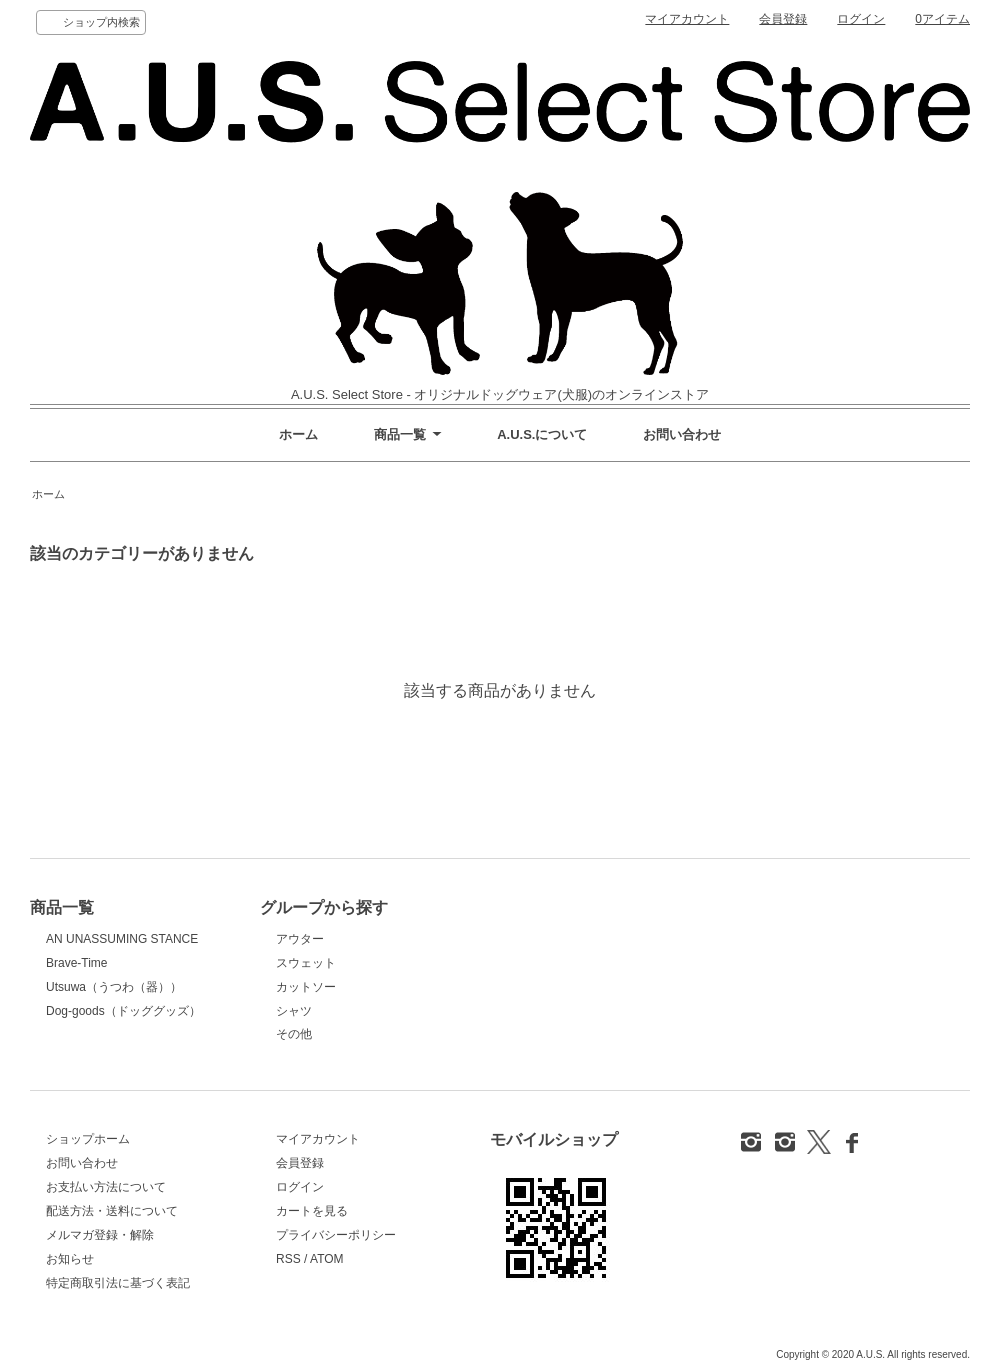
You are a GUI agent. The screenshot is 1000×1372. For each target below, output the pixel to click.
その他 (294, 1034)
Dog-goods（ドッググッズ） (123, 1011)
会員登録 (783, 19)
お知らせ (70, 1259)
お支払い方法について (106, 1187)
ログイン (861, 19)
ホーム (298, 434)
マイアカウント (687, 19)
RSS (288, 1259)
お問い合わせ (682, 434)
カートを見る (312, 1211)
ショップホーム (88, 1139)
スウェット (306, 963)
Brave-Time (76, 963)
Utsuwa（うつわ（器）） (114, 987)
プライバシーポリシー (336, 1235)
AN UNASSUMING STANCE (122, 939)
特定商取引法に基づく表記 (118, 1283)
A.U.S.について (542, 434)
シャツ (294, 1011)
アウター (300, 939)
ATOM (327, 1259)
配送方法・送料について (112, 1211)
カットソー (306, 987)
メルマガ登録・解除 (100, 1235)
